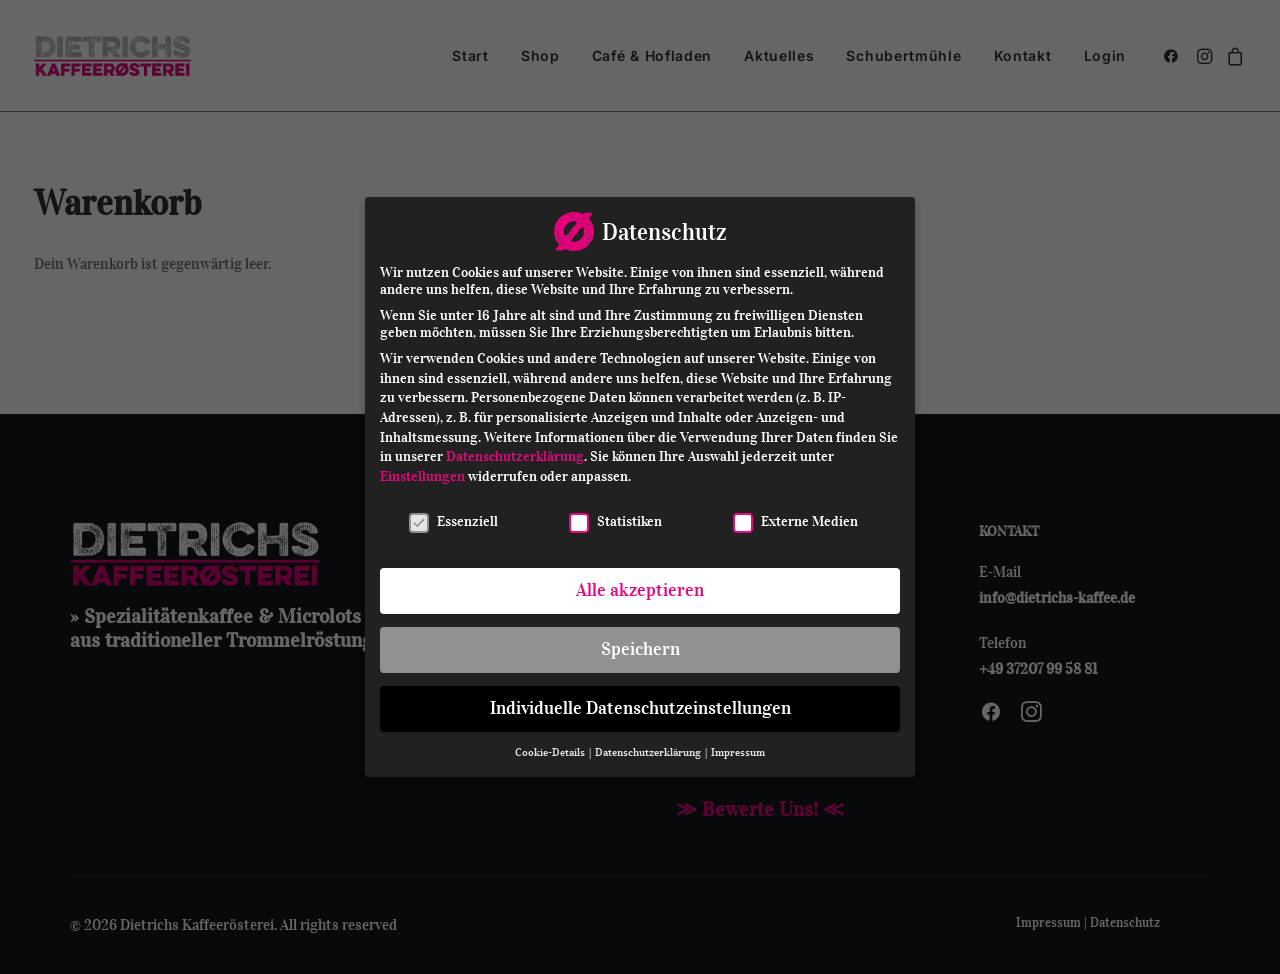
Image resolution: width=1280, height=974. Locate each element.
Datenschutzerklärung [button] (649, 752)
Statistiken (615, 521)
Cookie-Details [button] (551, 752)
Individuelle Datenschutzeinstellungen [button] (640, 708)
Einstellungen (422, 476)
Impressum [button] (738, 752)
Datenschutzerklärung (515, 456)
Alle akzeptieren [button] (640, 590)
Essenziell (453, 521)
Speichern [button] (640, 649)
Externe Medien (795, 521)
